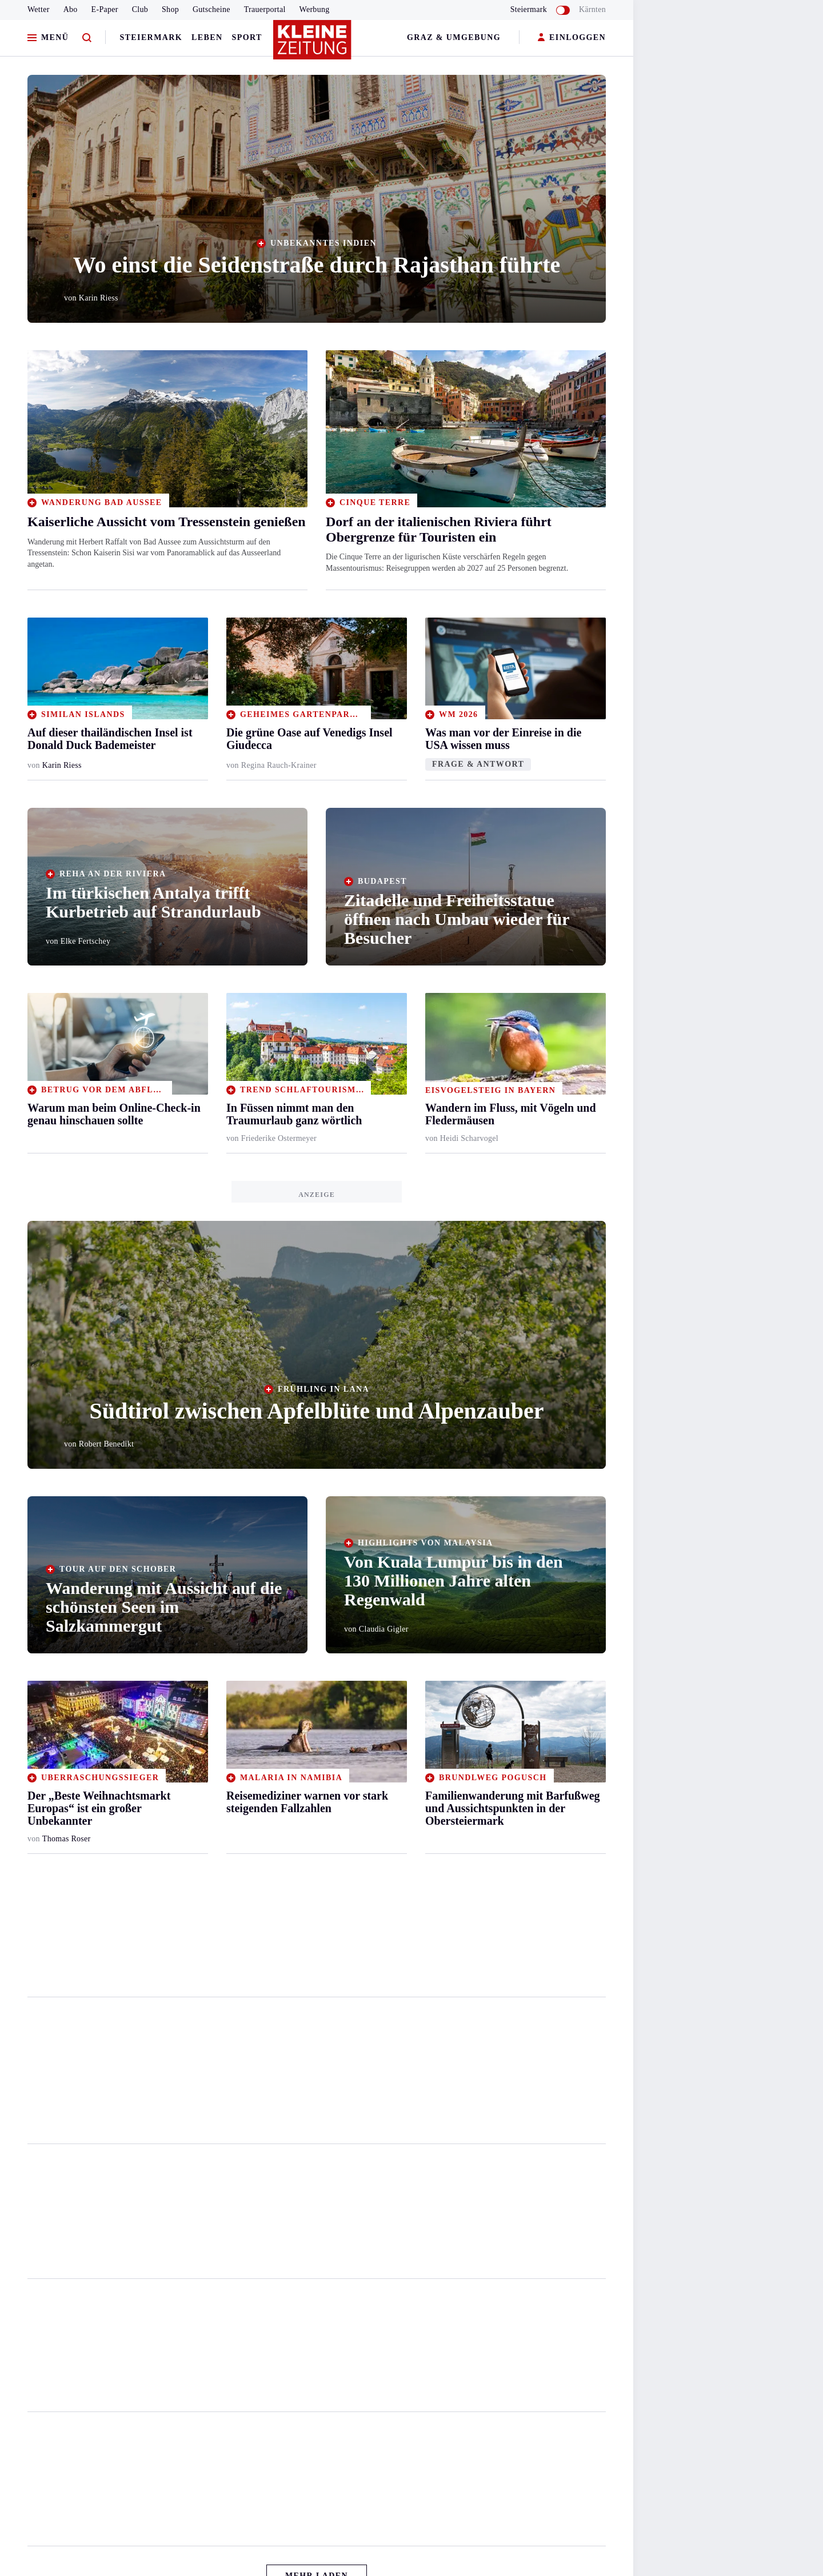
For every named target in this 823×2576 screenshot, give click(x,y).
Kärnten (592, 9)
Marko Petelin (66, 2098)
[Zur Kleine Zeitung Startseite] (313, 45)
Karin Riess (62, 765)
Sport (247, 37)
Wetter (38, 9)
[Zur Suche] (86, 38)
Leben (206, 37)
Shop (170, 9)
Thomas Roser (66, 1838)
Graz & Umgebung (454, 37)
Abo (70, 9)
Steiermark (150, 37)
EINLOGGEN (572, 38)
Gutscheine (211, 9)
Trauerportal (265, 9)
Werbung (314, 9)
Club (140, 9)
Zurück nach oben (317, 2545)
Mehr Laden (316, 2515)
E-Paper (104, 9)
